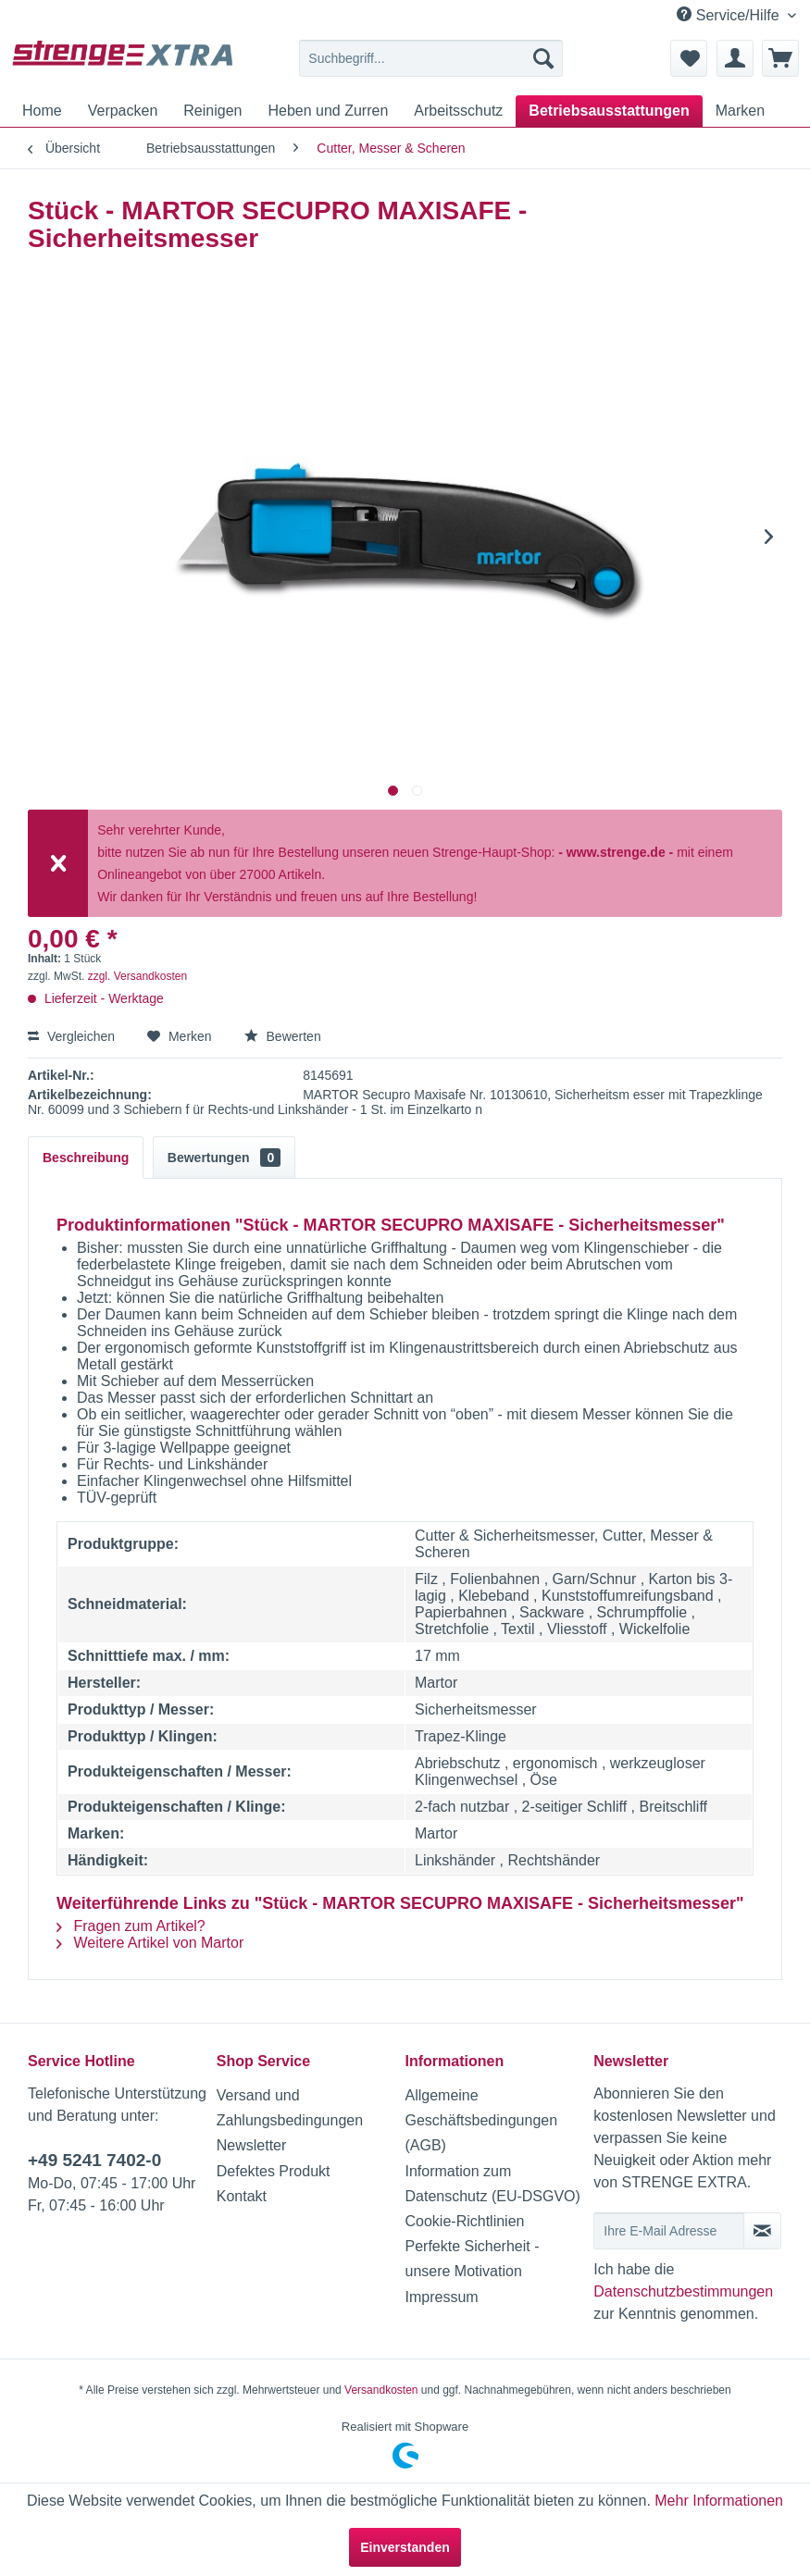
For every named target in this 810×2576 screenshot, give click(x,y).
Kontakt (242, 2196)
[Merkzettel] (688, 58)
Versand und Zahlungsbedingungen (290, 2107)
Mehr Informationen (718, 2500)
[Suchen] (543, 58)
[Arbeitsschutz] (458, 111)
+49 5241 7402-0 (94, 2160)
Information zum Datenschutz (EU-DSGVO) (492, 2183)
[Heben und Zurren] (328, 111)
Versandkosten (380, 2390)
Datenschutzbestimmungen (683, 2291)
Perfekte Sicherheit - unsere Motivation (472, 2258)
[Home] (42, 111)
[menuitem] (430, 58)
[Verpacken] (123, 111)
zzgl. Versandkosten (137, 976)
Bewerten (282, 1036)
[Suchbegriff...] (430, 58)
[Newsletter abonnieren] (762, 2230)
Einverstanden (404, 2547)
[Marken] (740, 111)
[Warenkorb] (780, 58)
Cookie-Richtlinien (465, 2221)
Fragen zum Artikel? (131, 1926)
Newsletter (252, 2145)
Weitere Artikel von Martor (149, 1943)
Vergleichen (71, 1036)
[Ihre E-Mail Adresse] (668, 2230)
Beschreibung (86, 1157)
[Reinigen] (212, 111)
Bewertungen (224, 1157)
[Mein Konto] (735, 58)
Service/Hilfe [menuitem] (730, 14)
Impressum (442, 2297)
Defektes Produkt (273, 2171)
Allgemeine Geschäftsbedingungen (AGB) (481, 2120)
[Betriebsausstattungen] (609, 111)
